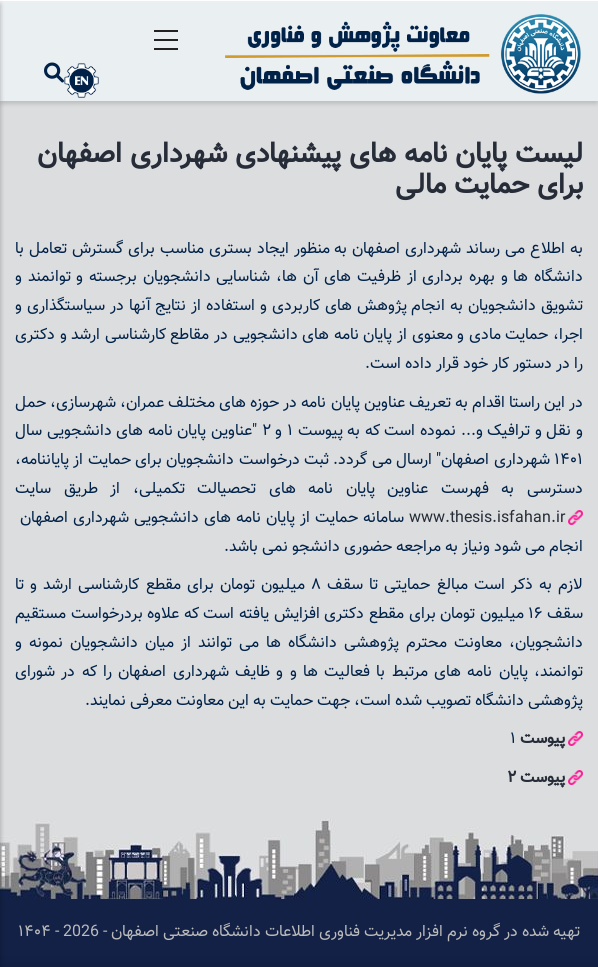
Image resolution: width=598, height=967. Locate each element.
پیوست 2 (536, 778)
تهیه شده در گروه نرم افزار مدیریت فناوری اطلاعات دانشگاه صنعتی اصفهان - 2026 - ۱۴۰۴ (299, 932)
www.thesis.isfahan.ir (487, 518)
